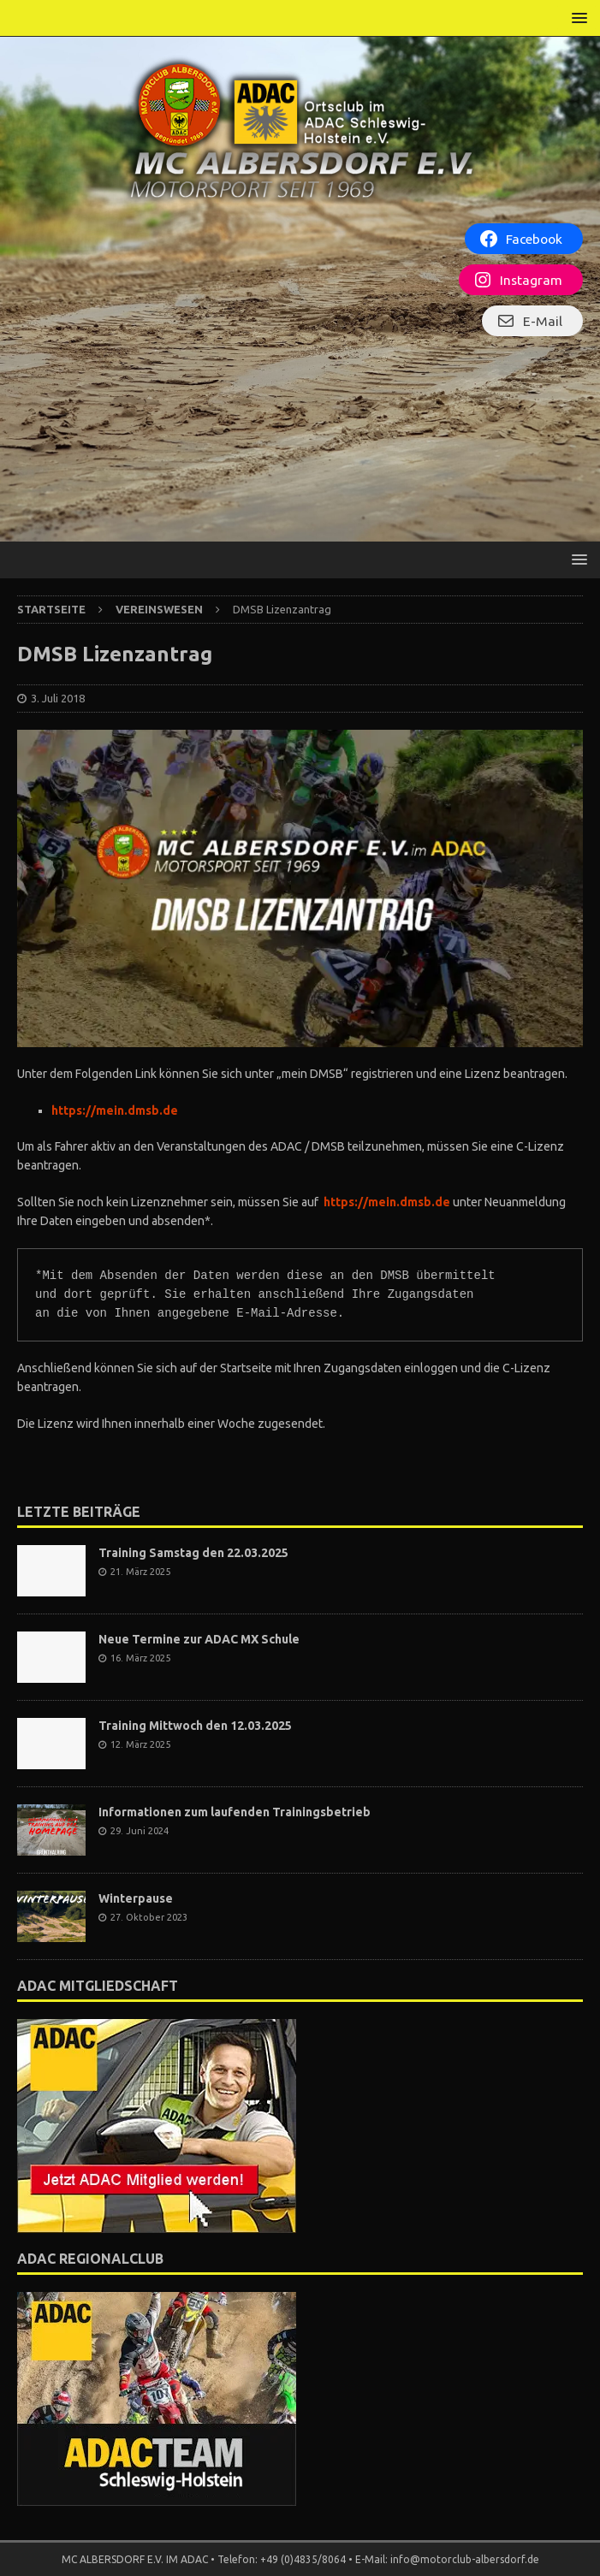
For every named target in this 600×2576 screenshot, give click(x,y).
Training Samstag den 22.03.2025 (193, 1553)
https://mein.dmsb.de (114, 1110)
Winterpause (135, 1898)
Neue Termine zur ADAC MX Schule (199, 1639)
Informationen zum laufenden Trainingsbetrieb (234, 1812)
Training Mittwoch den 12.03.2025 (195, 1725)
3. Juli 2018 (58, 698)
